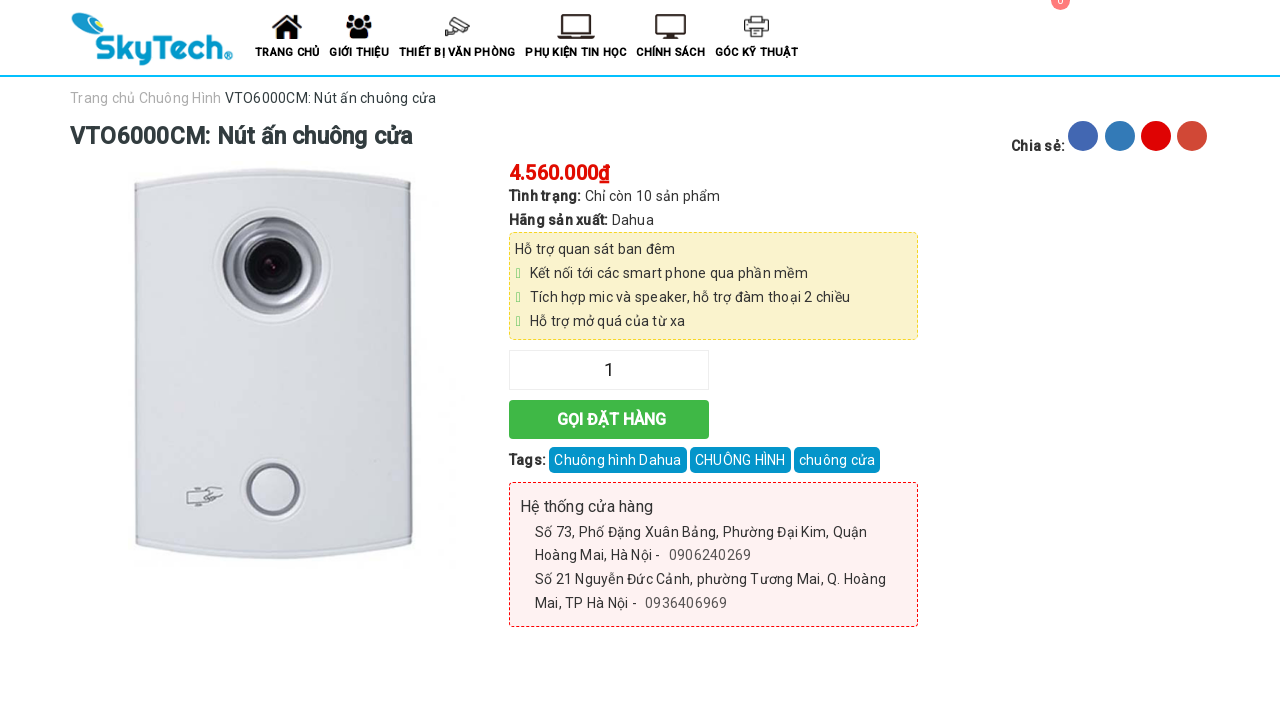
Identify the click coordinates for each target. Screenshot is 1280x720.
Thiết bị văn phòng (457, 52)
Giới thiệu (359, 52)
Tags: (529, 460)
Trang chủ (287, 52)
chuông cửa (837, 460)
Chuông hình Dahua (617, 460)
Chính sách (670, 52)
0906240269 (710, 555)
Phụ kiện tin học (575, 52)
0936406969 (686, 603)
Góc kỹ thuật (756, 52)
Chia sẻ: (1038, 146)
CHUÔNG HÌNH (740, 460)
